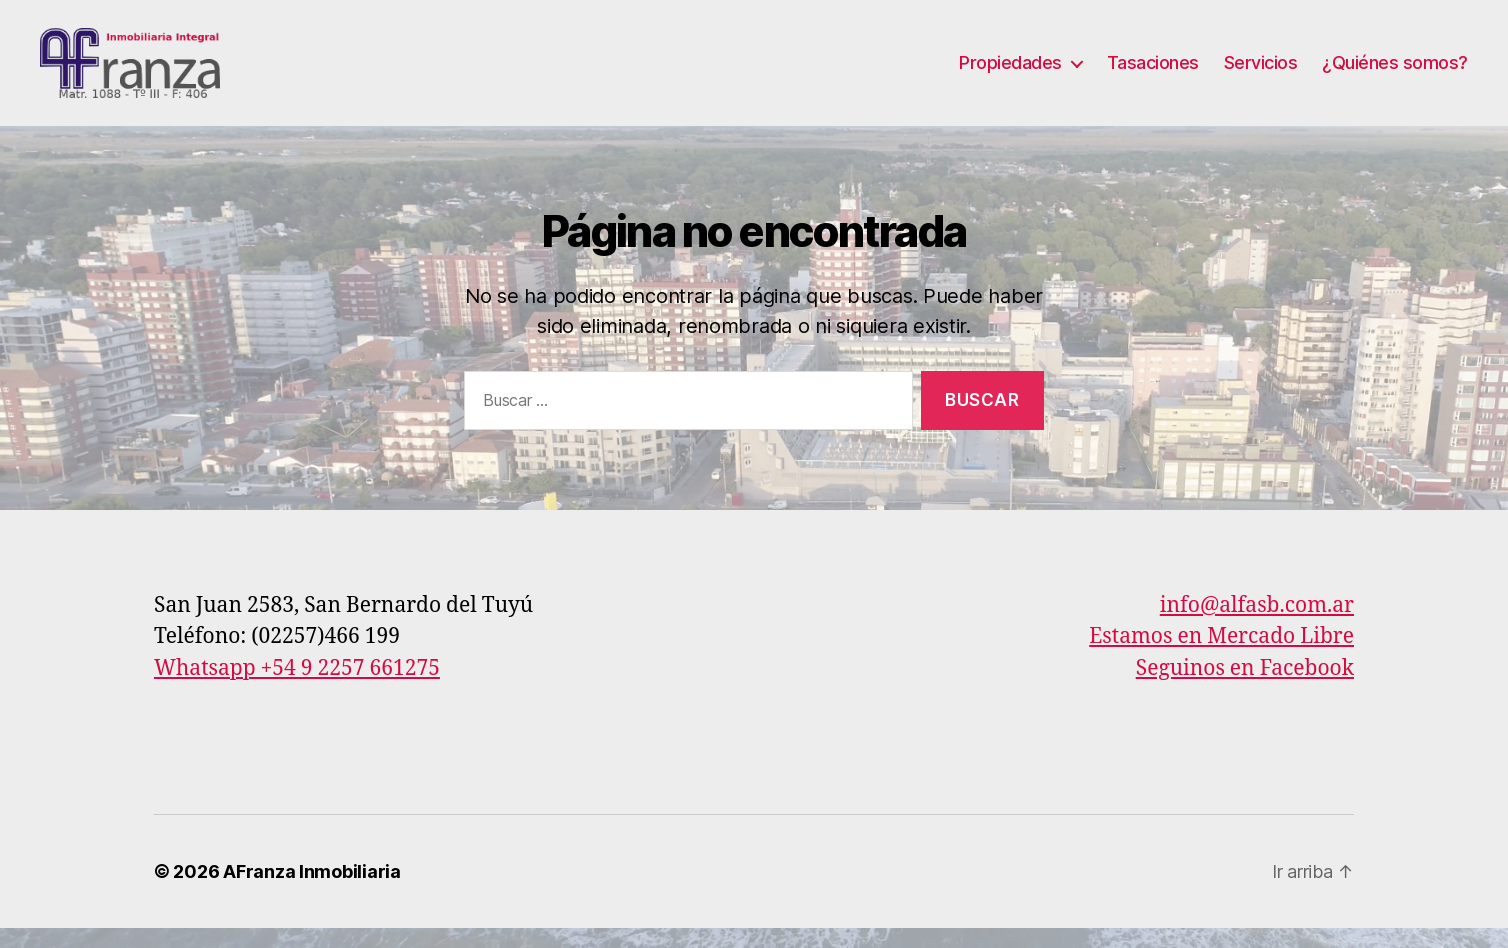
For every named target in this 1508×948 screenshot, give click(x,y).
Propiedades (1010, 72)
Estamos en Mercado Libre (1221, 656)
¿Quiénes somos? (1395, 72)
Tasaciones (1153, 72)
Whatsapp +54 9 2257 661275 (297, 688)
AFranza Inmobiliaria (312, 891)
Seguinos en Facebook (1245, 688)
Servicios (1261, 72)
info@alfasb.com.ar (1257, 625)
